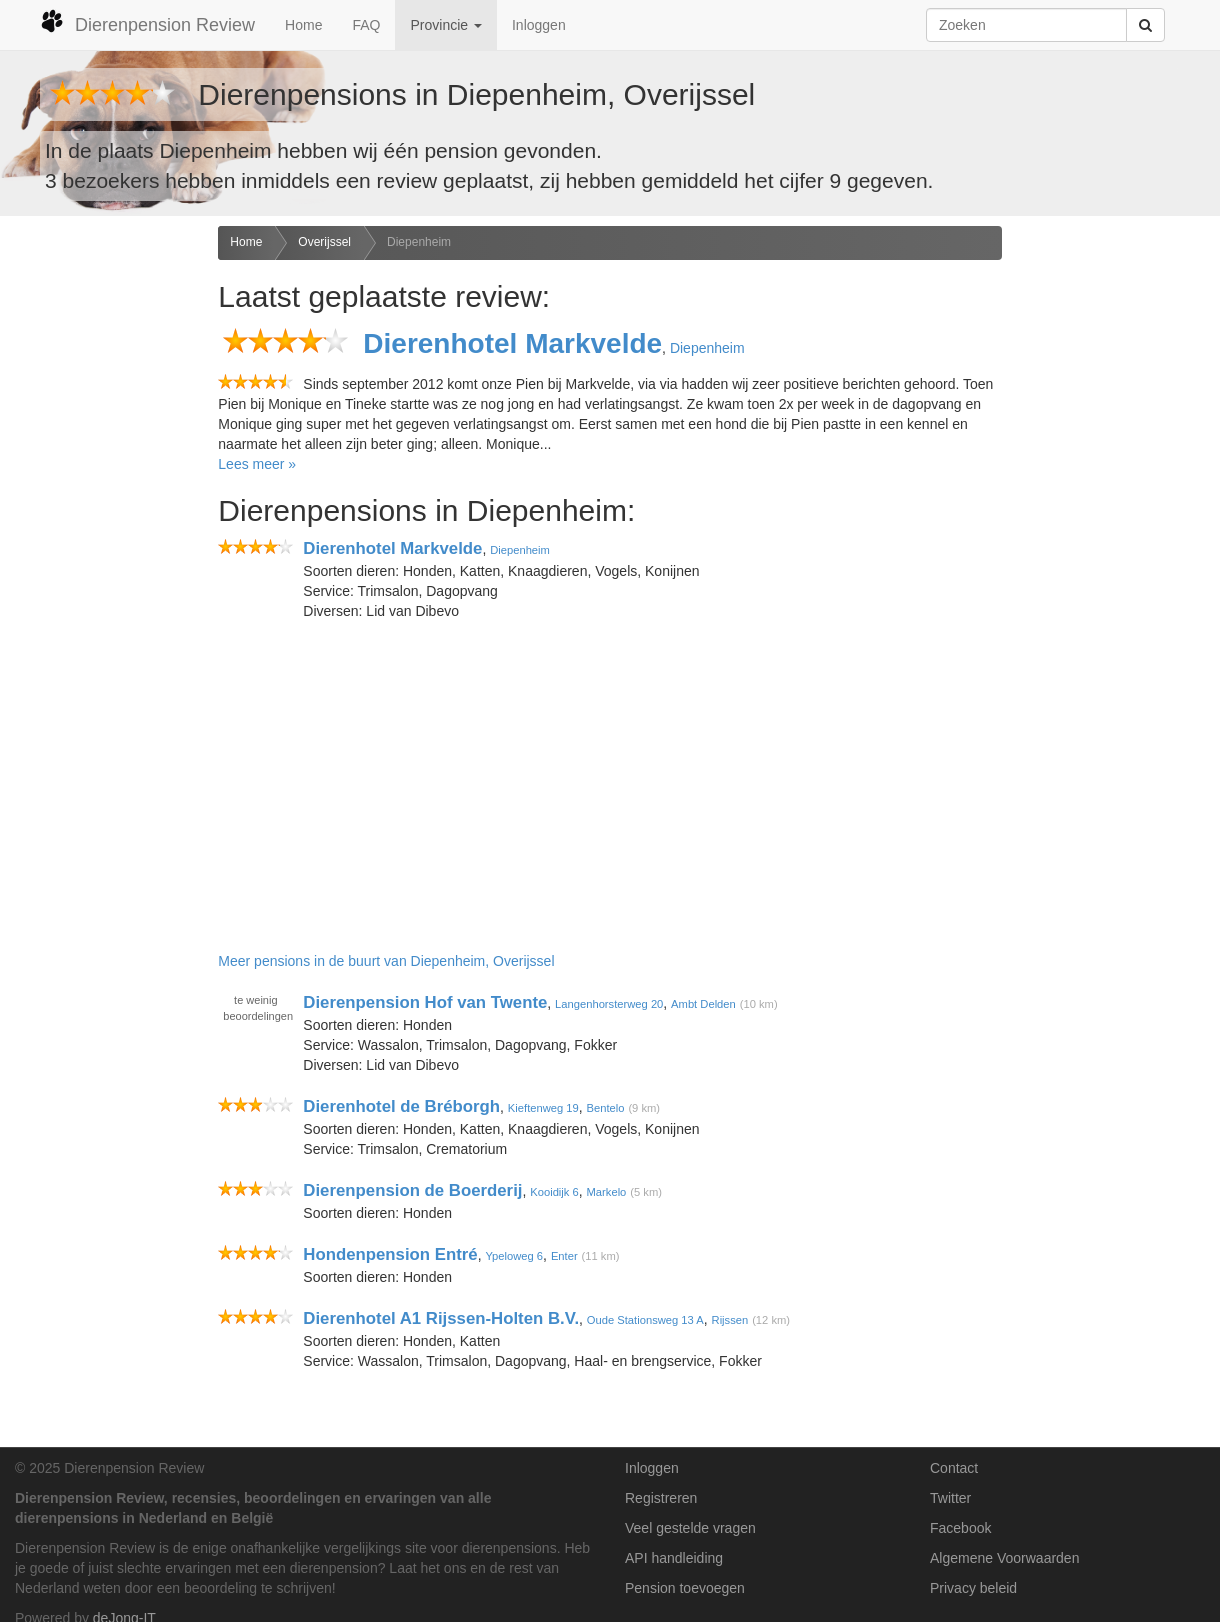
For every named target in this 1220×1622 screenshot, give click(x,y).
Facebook (960, 1528)
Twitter (950, 1498)
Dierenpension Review (147, 22)
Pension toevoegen (685, 1588)
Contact (954, 1468)
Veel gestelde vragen (690, 1528)
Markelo (607, 1192)
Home (303, 25)
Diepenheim (419, 242)
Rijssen (730, 1320)
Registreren (661, 1498)
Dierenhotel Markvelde (512, 343)
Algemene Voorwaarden (1004, 1558)
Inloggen (539, 25)
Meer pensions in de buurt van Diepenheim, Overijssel (386, 961)
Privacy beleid (973, 1588)
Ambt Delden (703, 1004)
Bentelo (606, 1108)
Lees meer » (257, 464)
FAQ (366, 25)
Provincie (445, 25)
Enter (564, 1256)
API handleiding (674, 1558)
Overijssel (324, 242)
